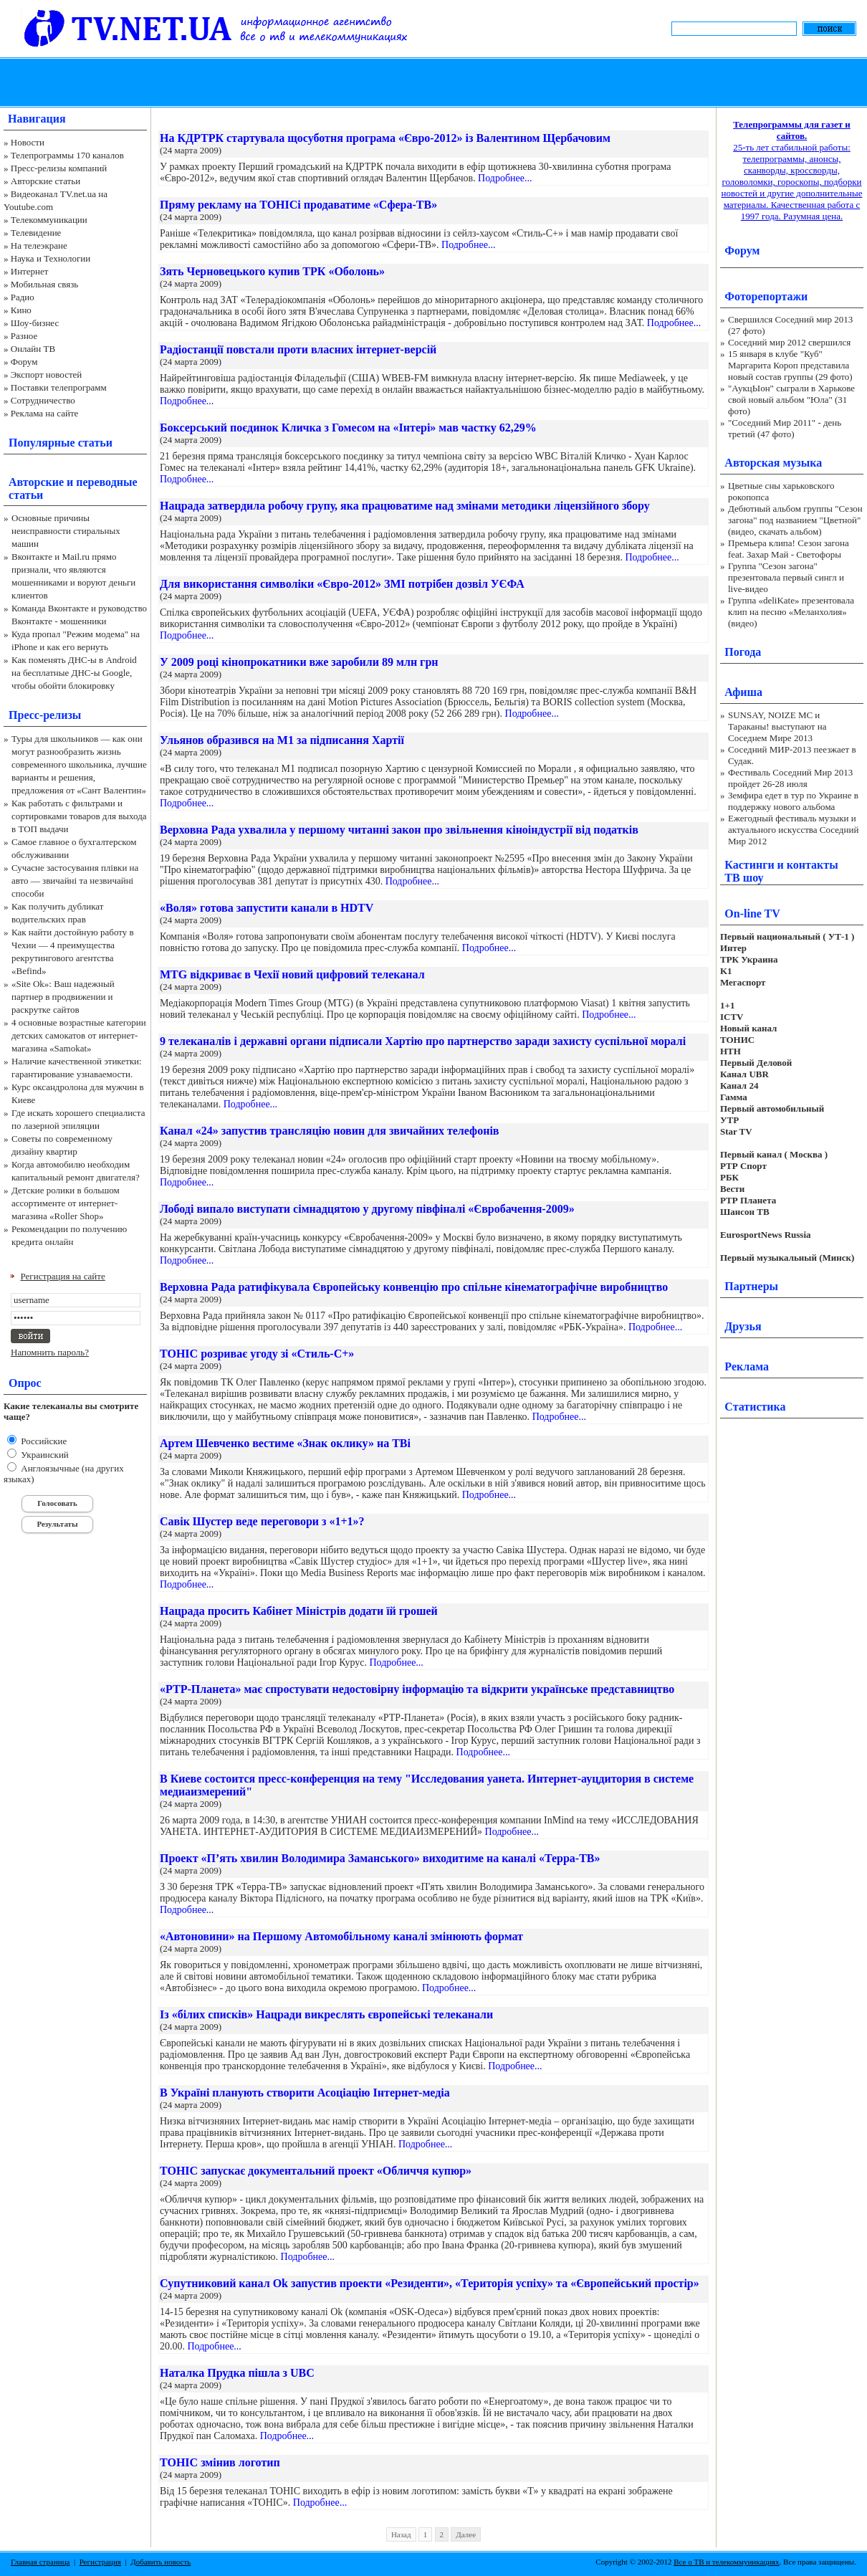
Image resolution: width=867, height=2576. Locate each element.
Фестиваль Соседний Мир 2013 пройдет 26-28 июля (790, 778)
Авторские (36, 482)
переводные (106, 482)
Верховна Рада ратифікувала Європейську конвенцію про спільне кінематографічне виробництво (414, 1287)
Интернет (30, 271)
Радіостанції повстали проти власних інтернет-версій (298, 349)
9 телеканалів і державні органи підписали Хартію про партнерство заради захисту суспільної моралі (423, 1041)
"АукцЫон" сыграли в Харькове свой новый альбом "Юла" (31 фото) (791, 399)
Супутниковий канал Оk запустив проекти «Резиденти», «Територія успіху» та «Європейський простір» (429, 2283)
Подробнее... (505, 178)
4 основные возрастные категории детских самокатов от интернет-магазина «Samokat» (78, 1035)
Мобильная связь (44, 284)
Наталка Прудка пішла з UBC (237, 2373)
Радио (22, 297)
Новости (27, 142)
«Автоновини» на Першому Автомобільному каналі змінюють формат (341, 1936)
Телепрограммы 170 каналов (67, 155)
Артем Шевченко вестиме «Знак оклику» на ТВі (285, 1443)
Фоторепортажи (766, 296)
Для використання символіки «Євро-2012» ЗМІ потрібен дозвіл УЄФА (342, 584)
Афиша (743, 692)
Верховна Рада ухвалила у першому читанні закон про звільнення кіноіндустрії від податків (399, 830)
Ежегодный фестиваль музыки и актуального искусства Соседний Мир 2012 (793, 829)
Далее (466, 2534)
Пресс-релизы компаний (59, 168)
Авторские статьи (45, 181)
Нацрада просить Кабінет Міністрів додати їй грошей (299, 1611)
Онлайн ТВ (33, 348)
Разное (24, 335)
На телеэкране (39, 245)
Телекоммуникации (49, 219)
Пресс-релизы (45, 715)
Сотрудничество (43, 400)
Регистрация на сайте (63, 1276)
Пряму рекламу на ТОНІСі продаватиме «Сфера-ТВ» (298, 205)
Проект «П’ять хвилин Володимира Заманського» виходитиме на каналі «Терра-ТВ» (380, 1858)
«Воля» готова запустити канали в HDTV (266, 908)
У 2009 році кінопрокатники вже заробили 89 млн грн (299, 662)
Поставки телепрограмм (59, 387)
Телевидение (36, 232)
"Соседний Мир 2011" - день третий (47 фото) (784, 428)
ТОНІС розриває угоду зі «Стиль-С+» (257, 1353)
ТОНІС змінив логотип (220, 2462)
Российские (43, 1441)
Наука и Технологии (50, 258)
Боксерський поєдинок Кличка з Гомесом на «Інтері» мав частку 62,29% (348, 427)
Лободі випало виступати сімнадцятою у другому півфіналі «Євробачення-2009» (367, 1209)
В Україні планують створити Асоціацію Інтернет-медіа (305, 2092)
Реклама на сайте (45, 413)
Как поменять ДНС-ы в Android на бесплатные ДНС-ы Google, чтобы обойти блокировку (74, 672)
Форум (24, 361)
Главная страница (40, 2561)
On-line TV (752, 913)
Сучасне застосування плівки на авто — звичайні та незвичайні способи (74, 880)
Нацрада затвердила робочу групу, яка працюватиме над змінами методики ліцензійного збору (405, 506)
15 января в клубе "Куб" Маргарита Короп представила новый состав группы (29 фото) (790, 365)
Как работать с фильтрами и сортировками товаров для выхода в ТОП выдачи (79, 816)
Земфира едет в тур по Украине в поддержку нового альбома (793, 801)
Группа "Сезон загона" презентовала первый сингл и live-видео (786, 577)
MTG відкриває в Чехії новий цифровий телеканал (292, 974)
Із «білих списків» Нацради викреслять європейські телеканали (326, 2014)
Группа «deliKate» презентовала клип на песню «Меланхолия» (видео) (791, 612)
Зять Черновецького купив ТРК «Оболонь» (272, 271)
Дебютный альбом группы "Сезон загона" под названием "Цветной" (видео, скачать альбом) (795, 520)
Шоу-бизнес (35, 323)
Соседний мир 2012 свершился (789, 342)
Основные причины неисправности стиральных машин (65, 530)
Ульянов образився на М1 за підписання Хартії (282, 740)
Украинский (44, 1454)
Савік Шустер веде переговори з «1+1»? (262, 1521)
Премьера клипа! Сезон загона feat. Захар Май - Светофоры (788, 549)
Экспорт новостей (46, 374)
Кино (21, 310)
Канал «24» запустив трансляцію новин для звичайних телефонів (329, 1131)
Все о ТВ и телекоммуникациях (726, 2561)
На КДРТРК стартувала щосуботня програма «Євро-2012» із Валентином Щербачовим (385, 138)
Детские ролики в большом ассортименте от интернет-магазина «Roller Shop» (65, 1203)
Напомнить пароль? (50, 1352)
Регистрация (100, 2561)
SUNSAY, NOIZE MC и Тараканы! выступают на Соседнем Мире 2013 (777, 726)
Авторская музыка (773, 463)
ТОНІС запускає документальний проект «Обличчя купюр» (315, 2171)
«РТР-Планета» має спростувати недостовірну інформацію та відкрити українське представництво (417, 1689)
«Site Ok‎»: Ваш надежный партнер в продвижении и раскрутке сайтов (63, 996)
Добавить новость (160, 2561)
